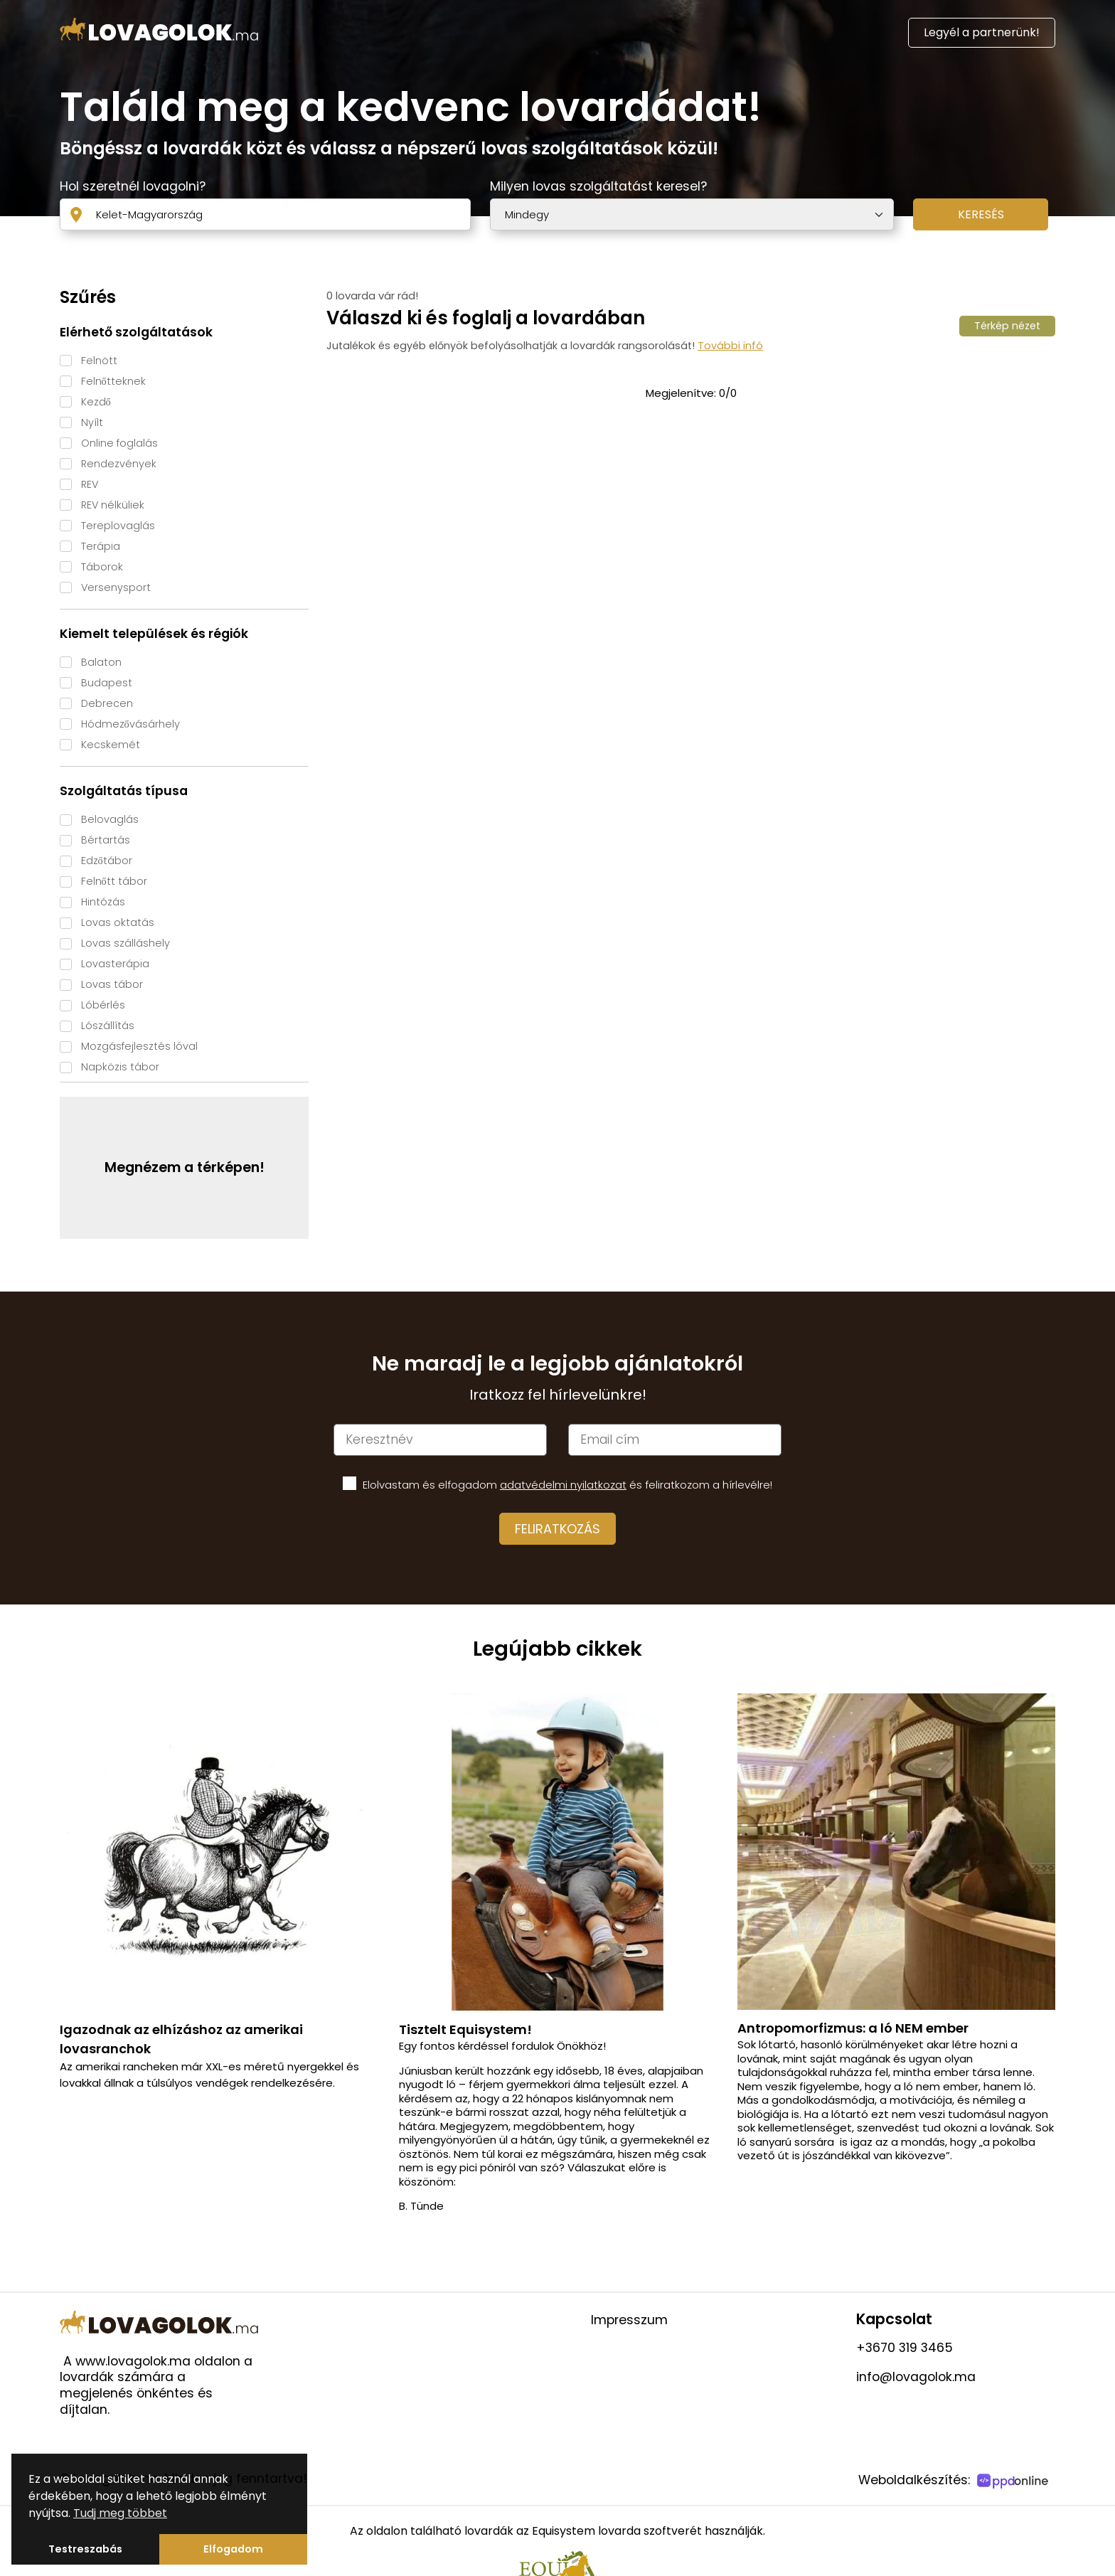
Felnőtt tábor (114, 881)
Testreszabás (85, 2549)
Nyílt (92, 422)
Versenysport (116, 587)
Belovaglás (110, 819)
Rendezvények (118, 464)
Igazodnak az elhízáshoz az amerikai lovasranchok (181, 2039)
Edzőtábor (106, 860)
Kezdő (96, 402)
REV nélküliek (112, 505)
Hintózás (103, 902)
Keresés (981, 214)
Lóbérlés (103, 1005)
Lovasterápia (115, 964)
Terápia (100, 546)
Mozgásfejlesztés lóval (139, 1046)
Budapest (106, 683)
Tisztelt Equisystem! (465, 2029)
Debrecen (107, 703)
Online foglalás (119, 443)
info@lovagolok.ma (916, 2376)
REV (89, 484)
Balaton (101, 662)
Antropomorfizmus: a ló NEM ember (853, 2028)
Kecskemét (110, 745)
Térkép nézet (1007, 326)
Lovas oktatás (117, 922)
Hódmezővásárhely (130, 724)
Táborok (102, 567)
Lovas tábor (112, 984)
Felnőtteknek (113, 381)
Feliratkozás (557, 1529)
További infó (730, 346)
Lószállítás (107, 1025)
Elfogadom (233, 2549)
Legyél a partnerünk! (982, 32)
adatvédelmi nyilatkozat (563, 1484)
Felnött (99, 360)
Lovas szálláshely (125, 943)
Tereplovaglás (118, 525)
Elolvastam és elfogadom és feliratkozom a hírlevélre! (567, 1484)
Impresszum (629, 2319)
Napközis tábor (120, 1067)
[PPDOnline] (1014, 2482)
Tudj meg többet (120, 2513)
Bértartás (105, 840)
